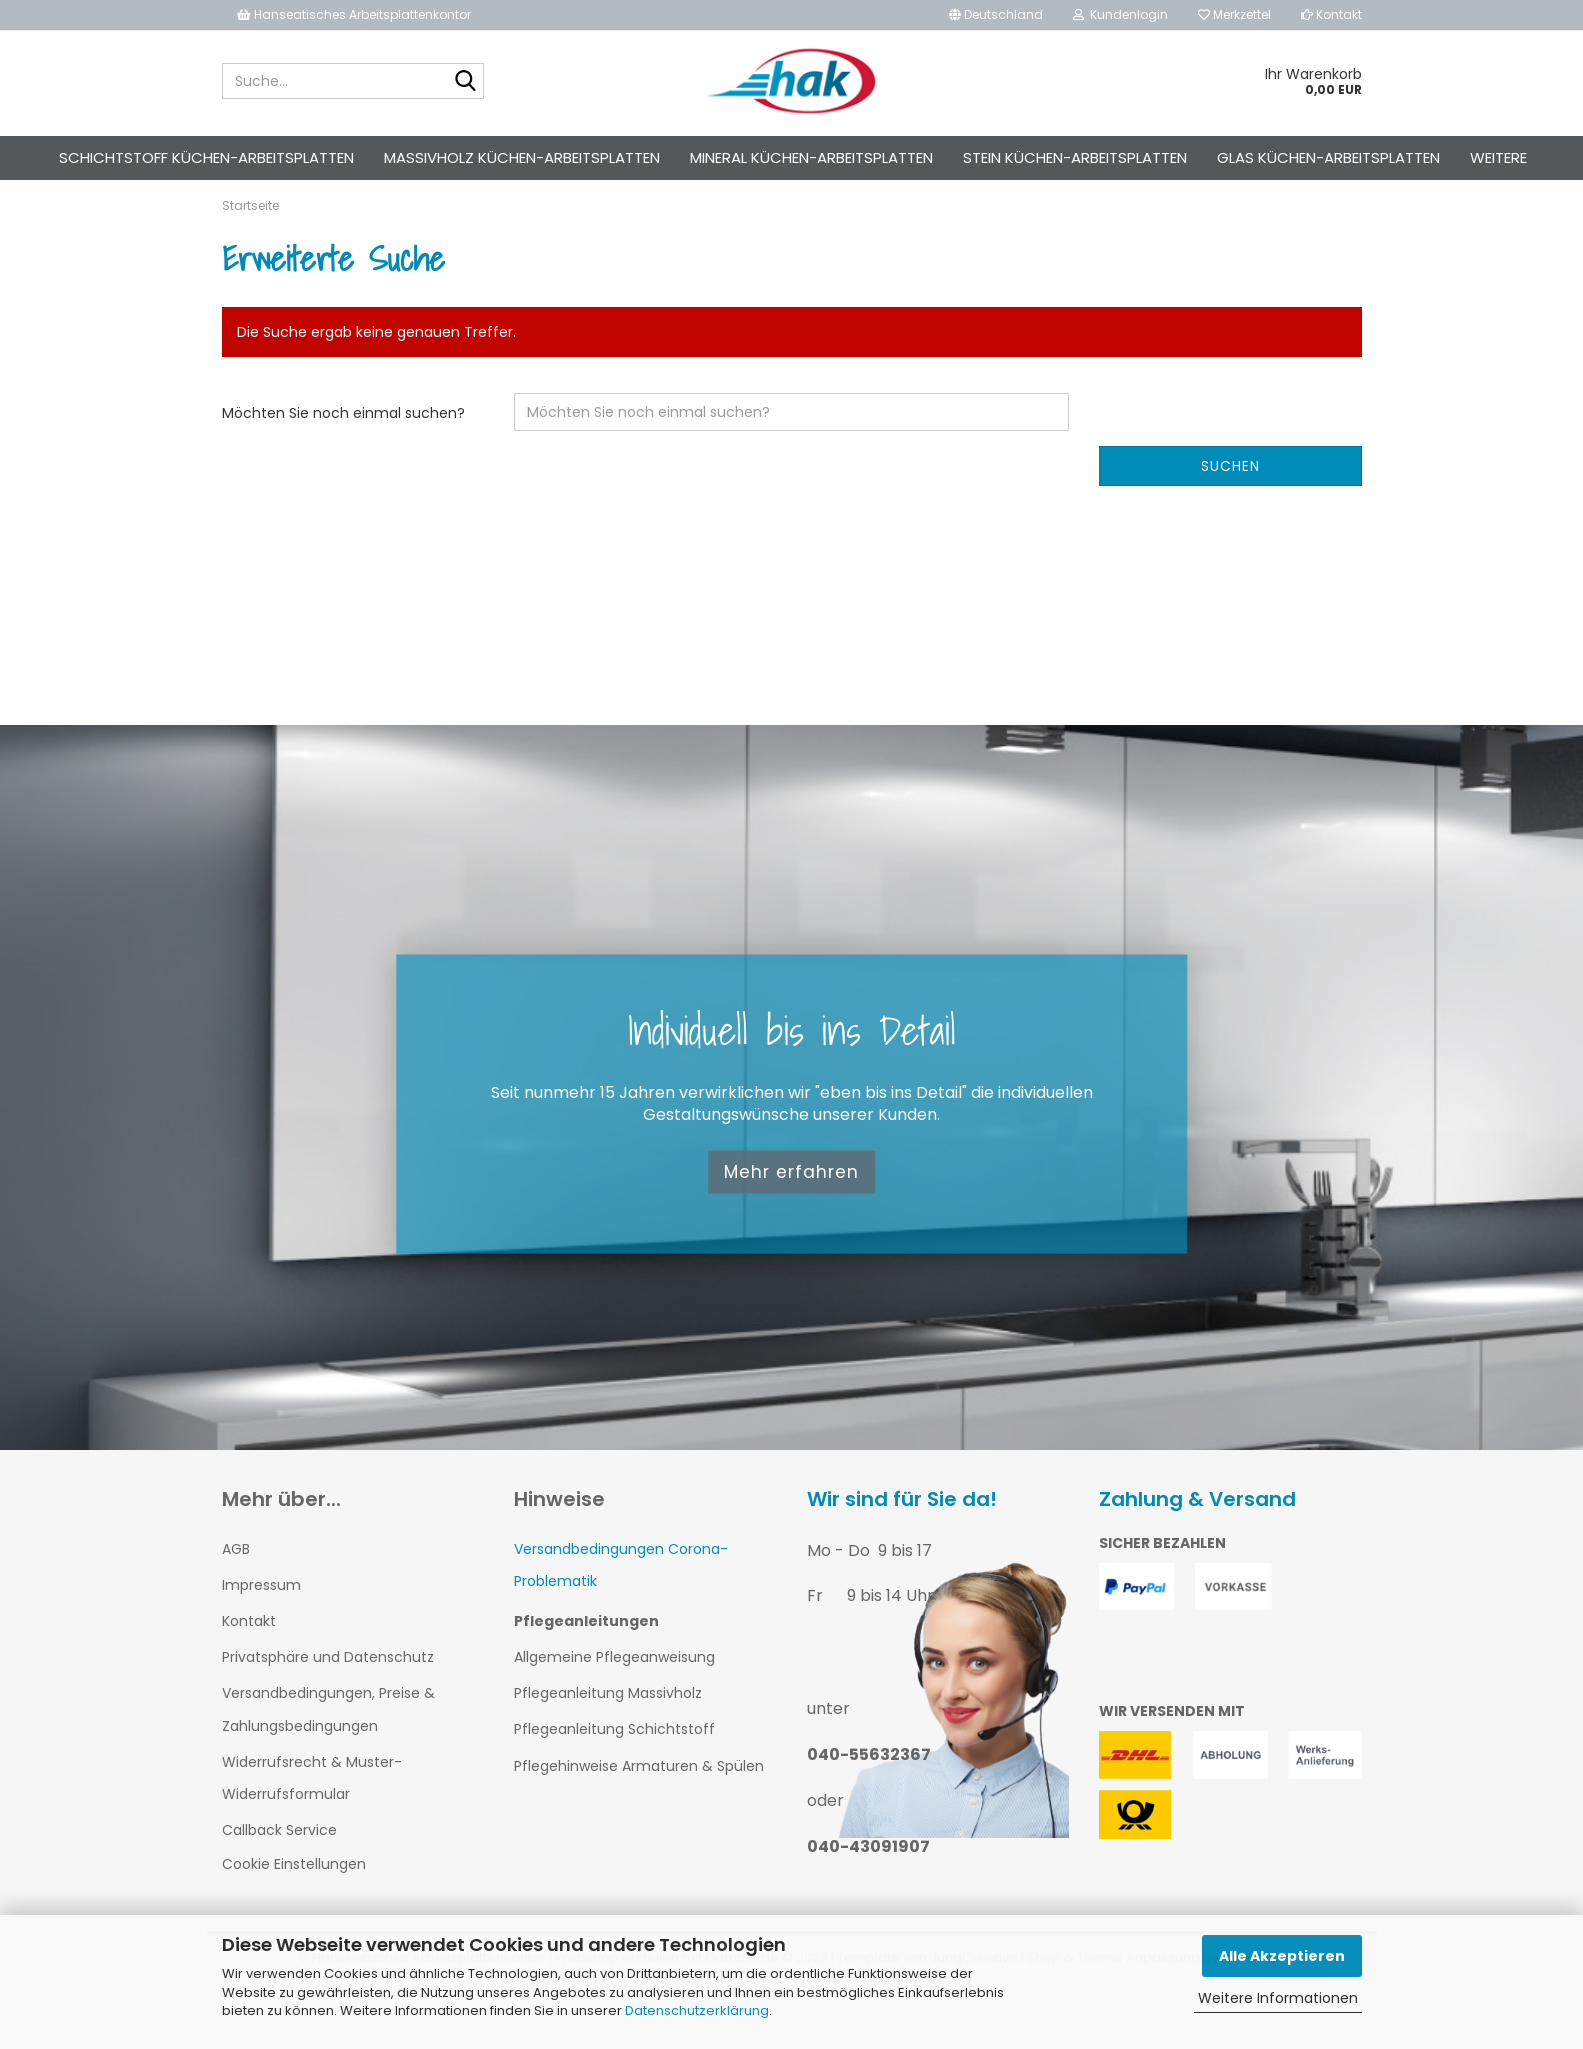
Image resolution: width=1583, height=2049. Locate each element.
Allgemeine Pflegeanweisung (614, 1692)
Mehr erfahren (791, 1207)
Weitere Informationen (1278, 1998)
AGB (236, 1584)
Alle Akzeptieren (1282, 1956)
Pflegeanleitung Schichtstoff (614, 1765)
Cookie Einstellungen (294, 1900)
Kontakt (1331, 14)
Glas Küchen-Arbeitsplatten (1328, 157)
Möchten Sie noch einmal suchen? (343, 448)
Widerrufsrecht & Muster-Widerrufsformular (312, 1813)
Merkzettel (1234, 14)
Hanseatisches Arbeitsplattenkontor (354, 14)
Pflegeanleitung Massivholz (608, 1729)
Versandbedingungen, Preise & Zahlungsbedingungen (328, 1745)
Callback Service (279, 1866)
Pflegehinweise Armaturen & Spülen (639, 1801)
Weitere (1498, 157)
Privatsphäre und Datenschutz (328, 1693)
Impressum (261, 1620)
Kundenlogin (1120, 14)
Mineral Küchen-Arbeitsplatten (811, 157)
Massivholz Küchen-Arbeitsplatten (522, 157)
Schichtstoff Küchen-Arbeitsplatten (206, 157)
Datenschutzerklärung (697, 2010)
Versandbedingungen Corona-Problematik (621, 1600)
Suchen (1230, 501)
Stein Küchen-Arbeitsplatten (1075, 157)
